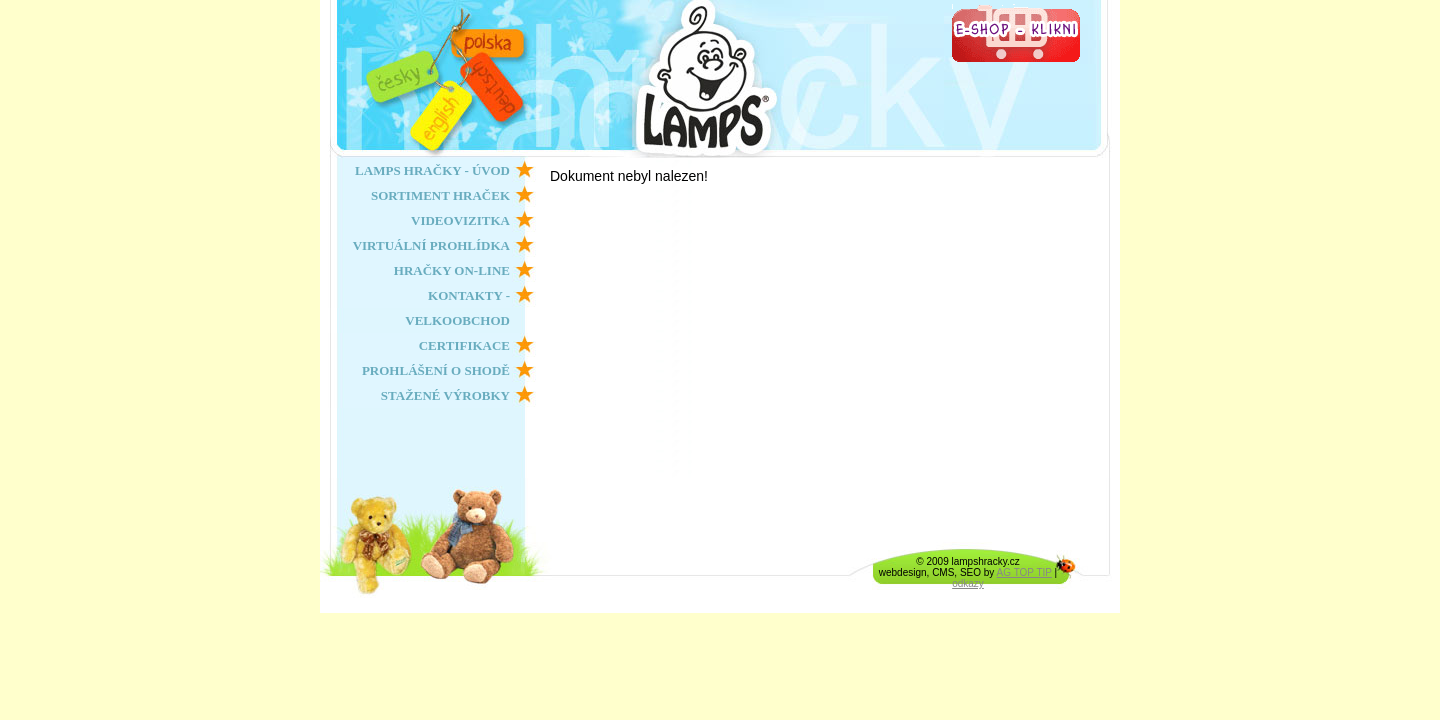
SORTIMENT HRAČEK (440, 195)
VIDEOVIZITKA (460, 220)
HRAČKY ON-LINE (452, 270)
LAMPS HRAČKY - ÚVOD (432, 170)
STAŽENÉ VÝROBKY (445, 395)
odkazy (968, 583)
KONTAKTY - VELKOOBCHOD (457, 308)
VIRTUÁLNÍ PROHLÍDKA (431, 245)
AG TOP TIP (1024, 572)
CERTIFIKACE (464, 345)
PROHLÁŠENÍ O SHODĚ (436, 370)
